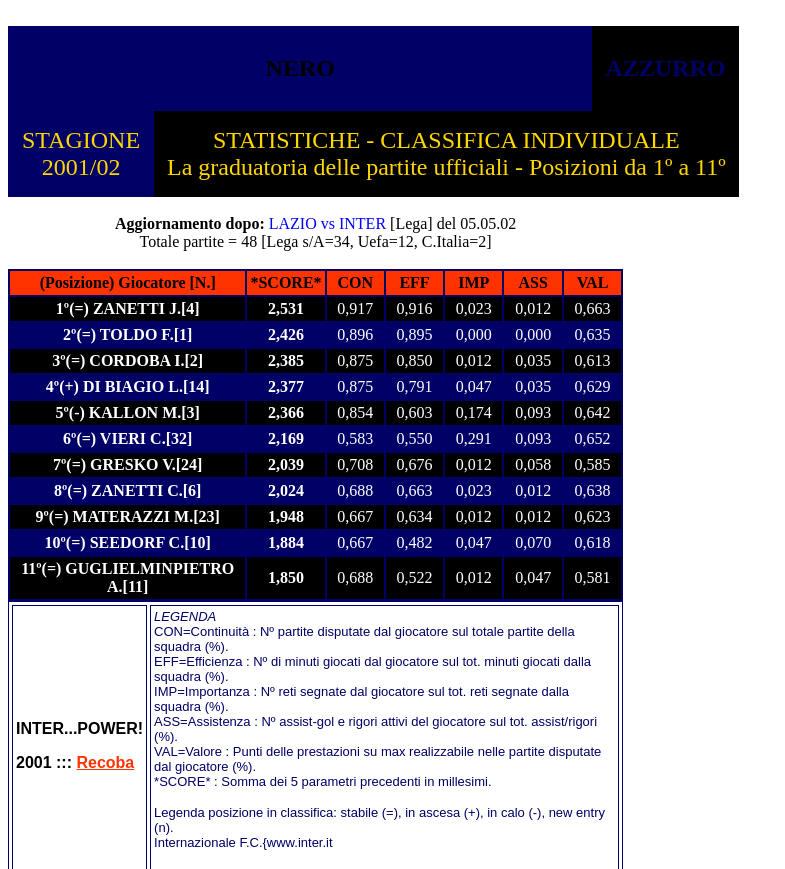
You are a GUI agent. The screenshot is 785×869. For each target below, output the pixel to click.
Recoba (105, 762)
